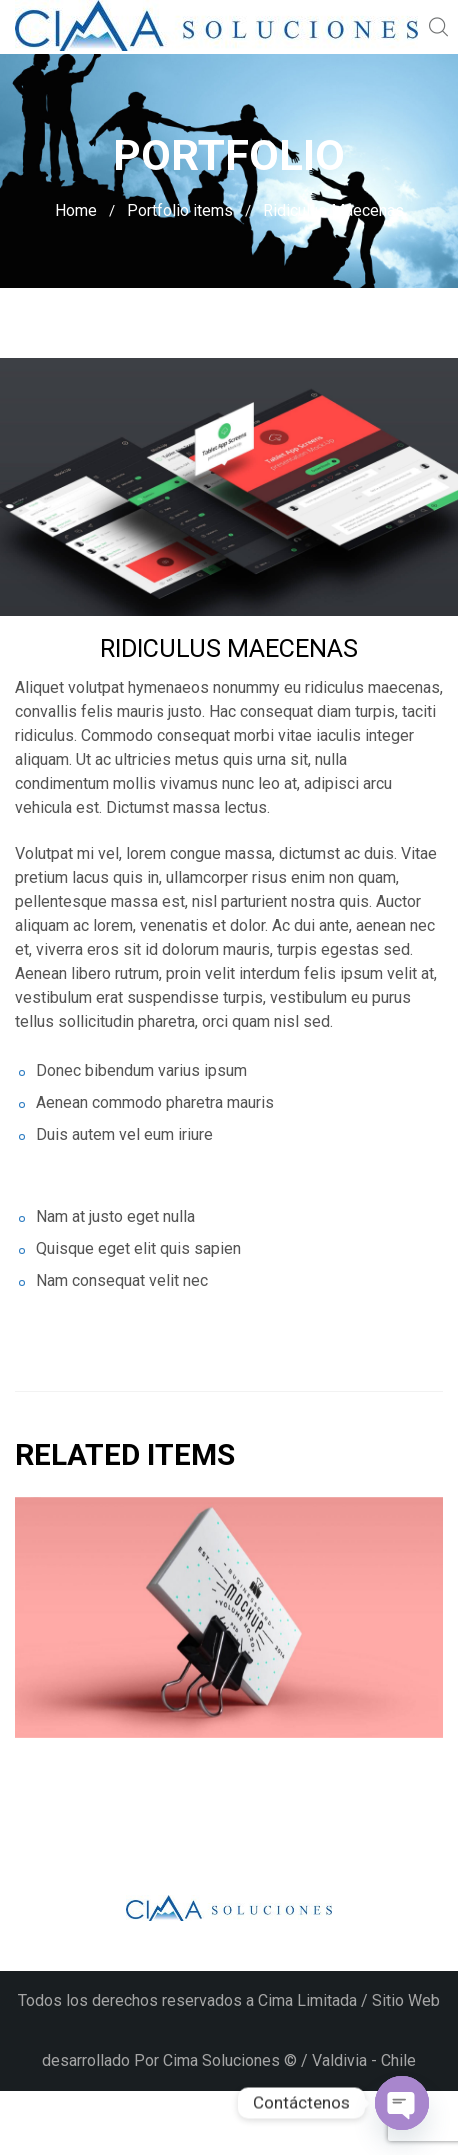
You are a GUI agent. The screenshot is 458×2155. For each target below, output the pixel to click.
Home (76, 210)
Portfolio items (180, 210)
